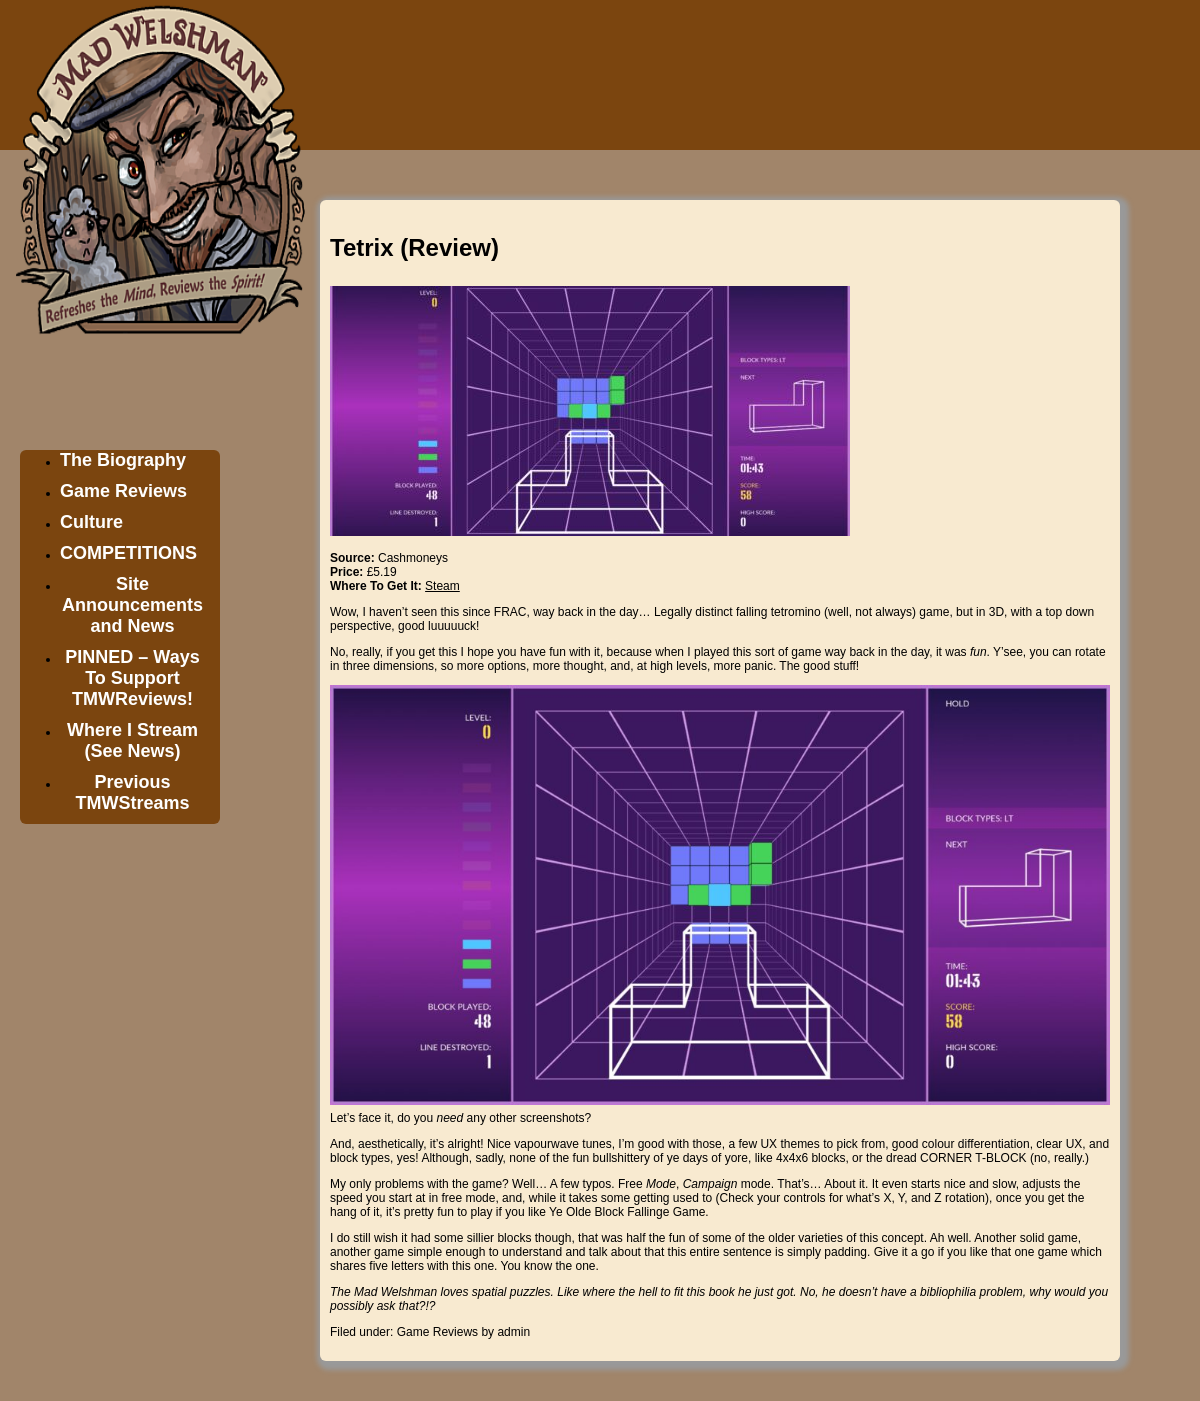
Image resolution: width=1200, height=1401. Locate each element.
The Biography (123, 460)
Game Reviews (123, 491)
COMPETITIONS (128, 553)
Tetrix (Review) (414, 247)
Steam (442, 586)
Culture (91, 522)
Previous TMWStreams (132, 792)
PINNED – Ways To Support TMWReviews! (132, 678)
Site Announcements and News (132, 605)
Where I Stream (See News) (132, 740)
